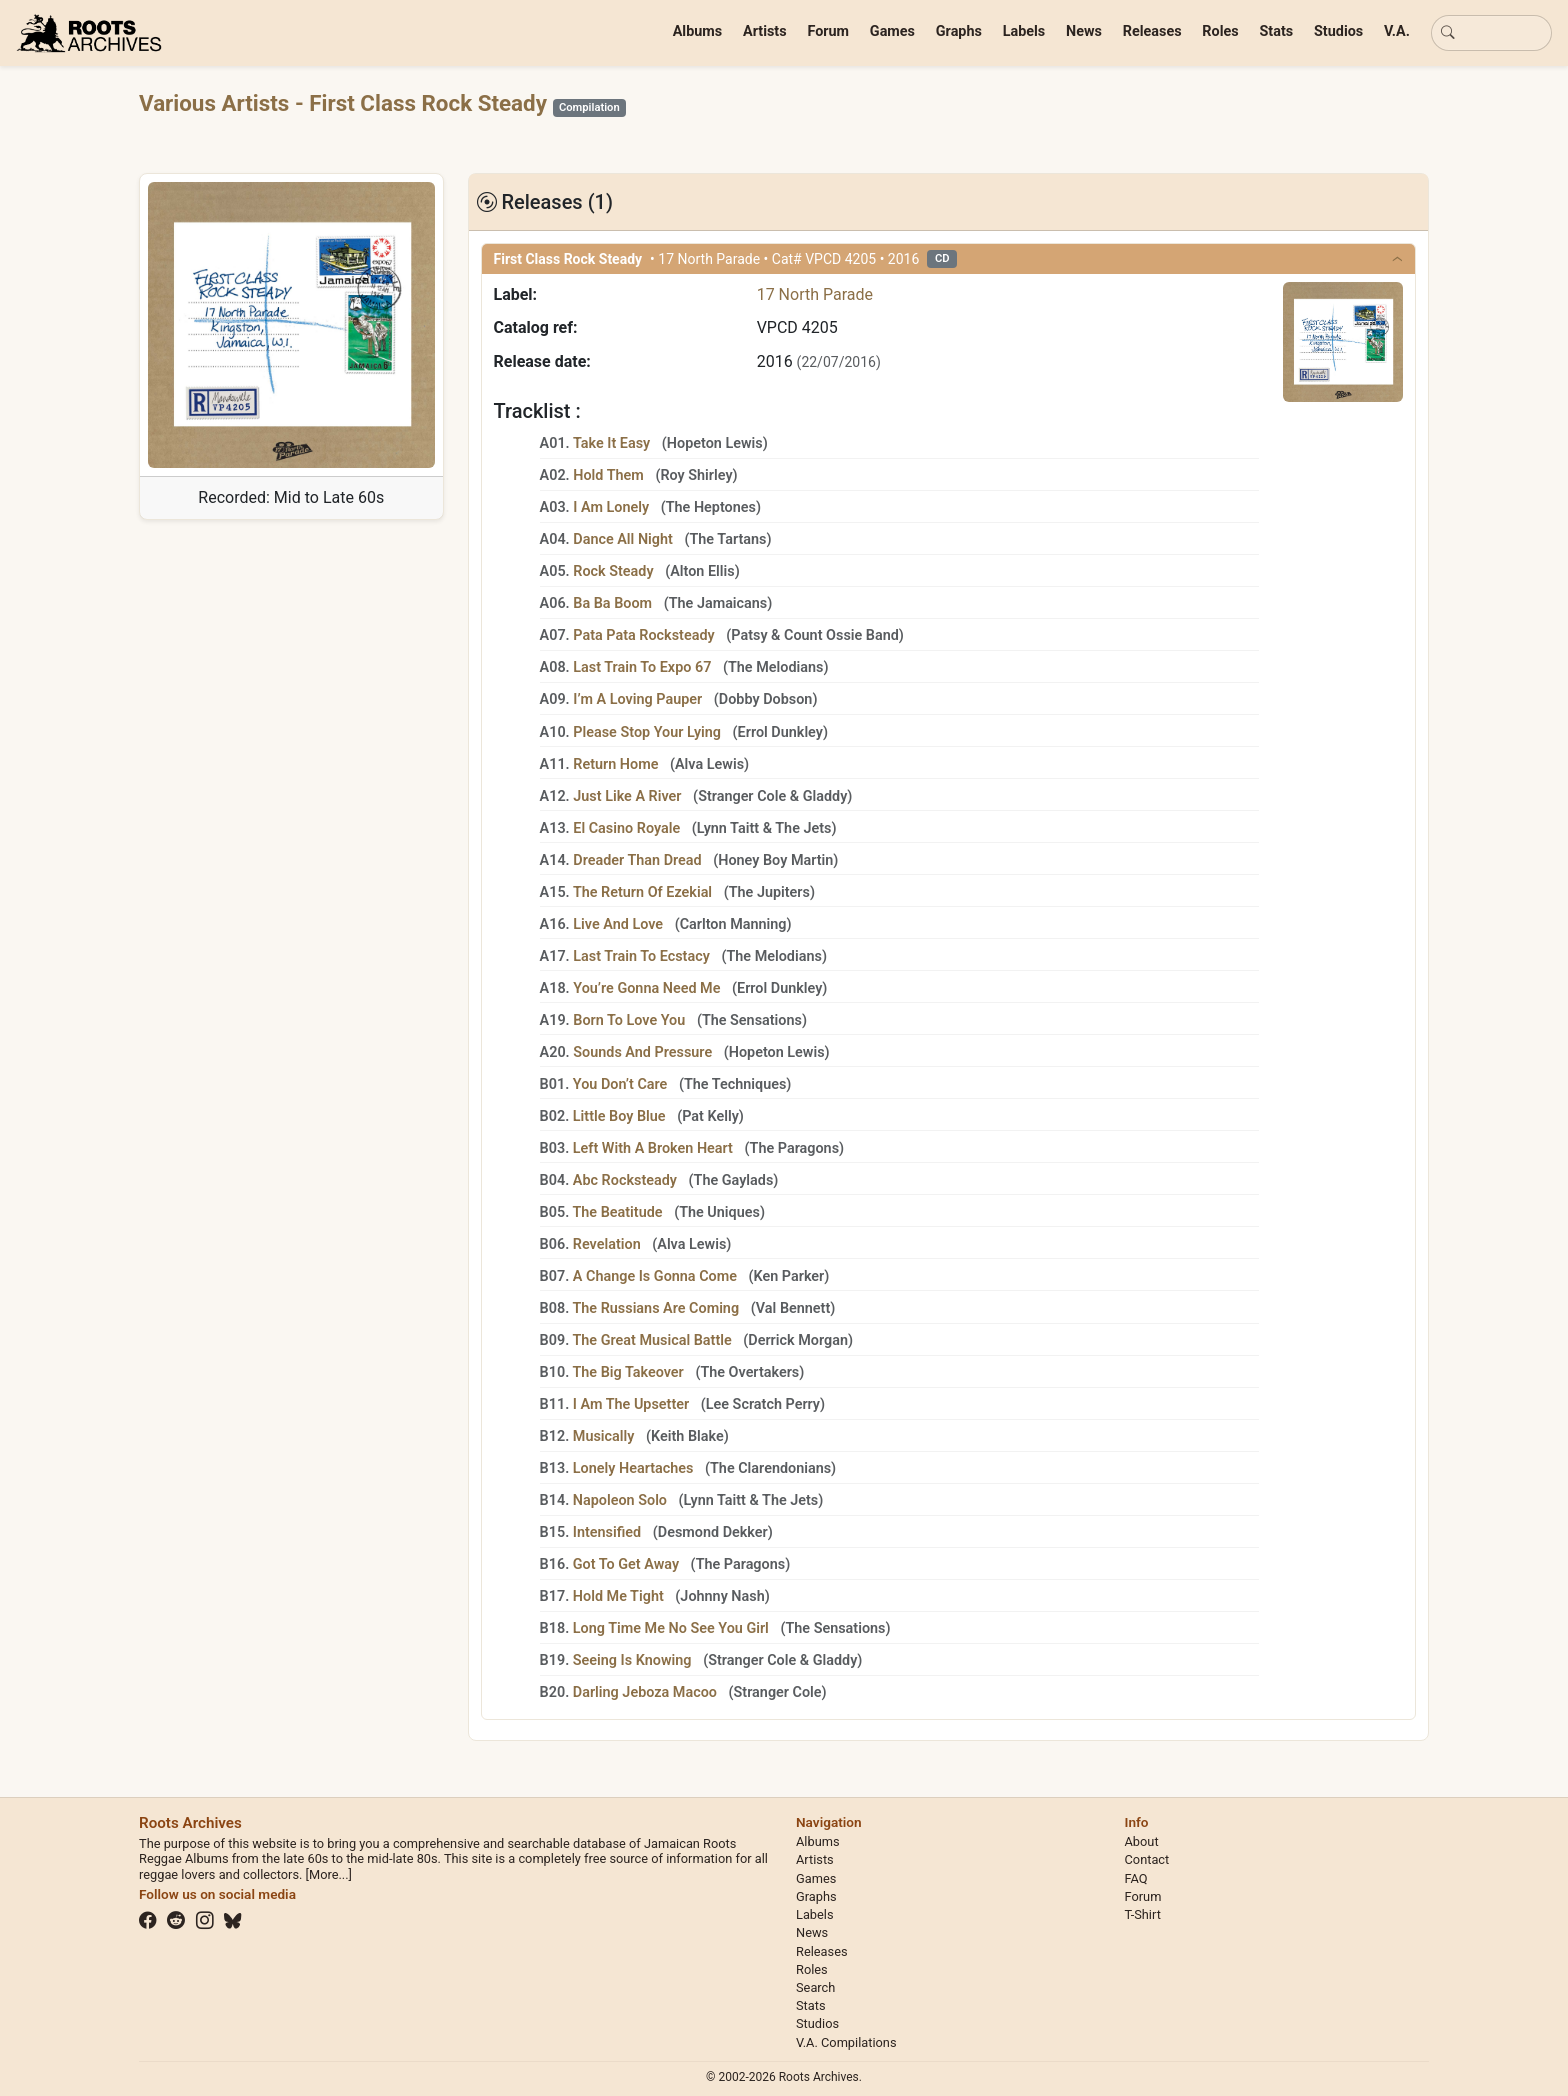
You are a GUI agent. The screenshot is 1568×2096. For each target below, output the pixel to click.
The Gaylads (734, 1180)
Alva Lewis (709, 764)
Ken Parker (789, 1276)
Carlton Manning (733, 924)
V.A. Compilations (846, 2042)
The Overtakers (749, 1372)
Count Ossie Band (841, 635)
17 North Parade (815, 294)
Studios (1338, 31)
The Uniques (719, 1212)
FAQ (1136, 1878)
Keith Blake (687, 1436)
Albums (698, 31)
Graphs (959, 31)
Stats (1276, 31)
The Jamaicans (718, 603)
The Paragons (795, 1148)
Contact (1147, 1859)
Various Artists (217, 103)
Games (892, 31)
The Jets (803, 828)
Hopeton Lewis (715, 443)
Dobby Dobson (766, 699)
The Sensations (752, 1020)
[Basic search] (1491, 33)
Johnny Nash (722, 1596)
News (1084, 31)
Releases (1152, 31)
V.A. (1397, 31)
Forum (828, 31)
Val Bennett (793, 1308)
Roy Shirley (696, 475)
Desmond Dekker (713, 1532)
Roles (1220, 31)
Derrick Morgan (798, 1340)
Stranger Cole (742, 796)
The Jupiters (769, 892)
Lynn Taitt (728, 828)
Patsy (749, 635)
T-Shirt (1143, 1914)
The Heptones (711, 507)
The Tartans (727, 539)
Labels (1024, 31)
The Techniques (735, 1084)
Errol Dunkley (780, 732)
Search (815, 1987)
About (1142, 1841)
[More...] (329, 1874)
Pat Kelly (710, 1116)
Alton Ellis (702, 571)
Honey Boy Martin (775, 860)
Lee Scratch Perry (763, 1404)
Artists (765, 31)
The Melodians (775, 667)
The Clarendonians (770, 1468)
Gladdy (825, 796)
